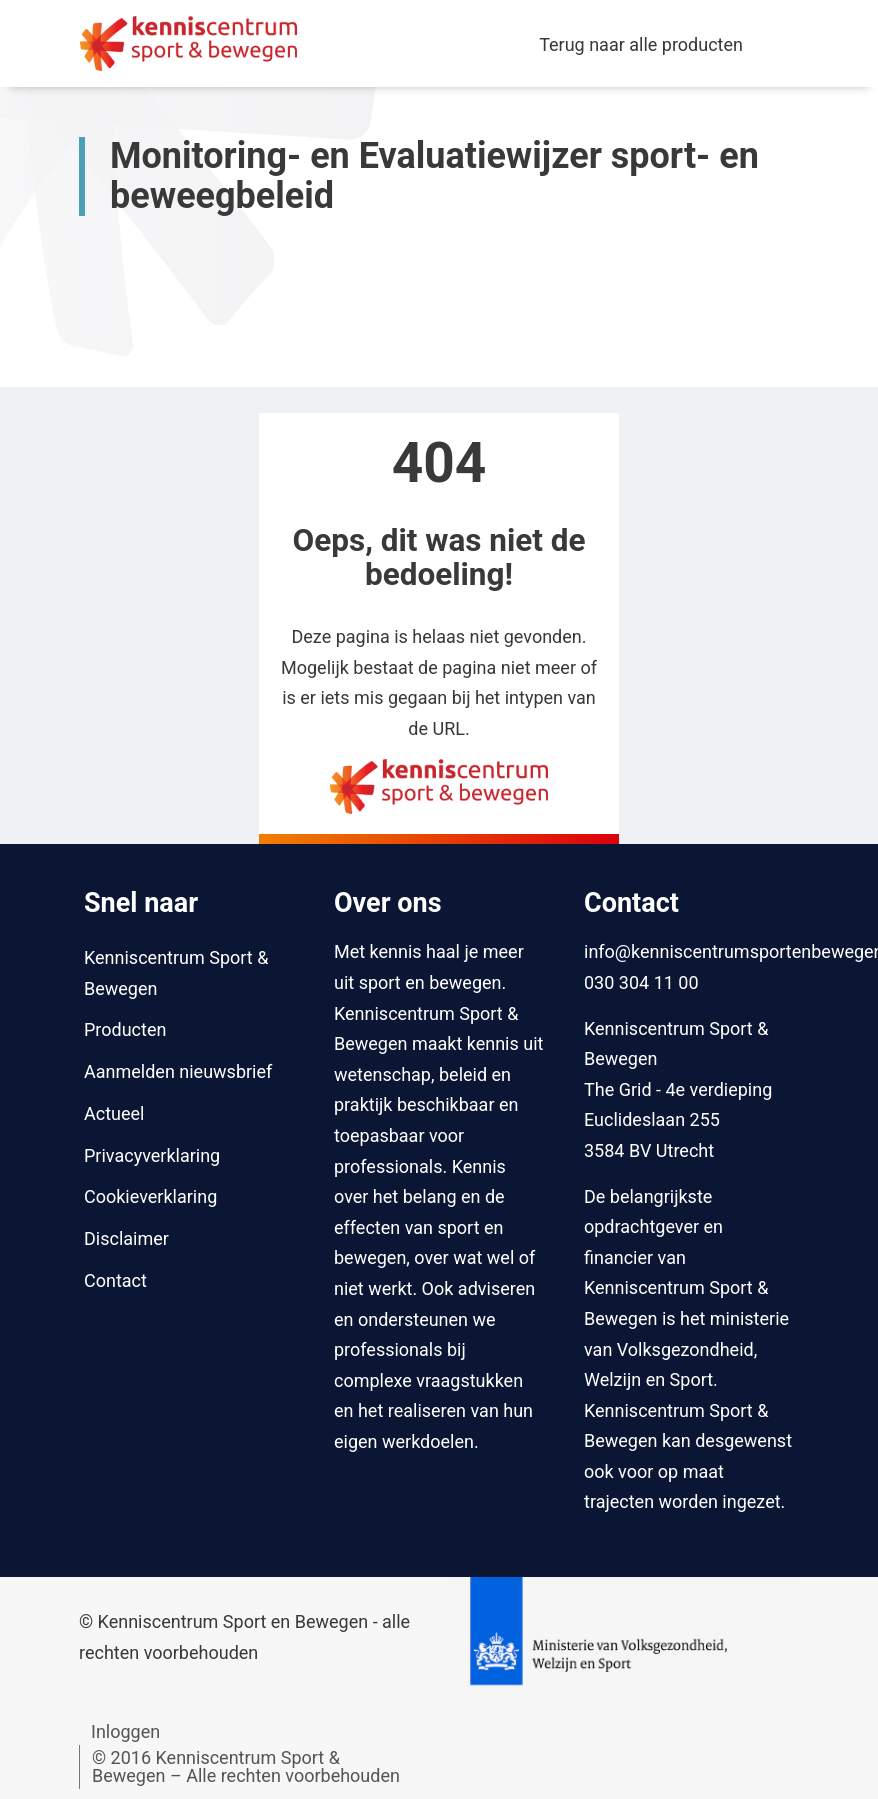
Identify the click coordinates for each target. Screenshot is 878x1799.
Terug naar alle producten (641, 44)
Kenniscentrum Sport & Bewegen (176, 973)
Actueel (114, 1113)
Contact (115, 1280)
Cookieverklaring (150, 1196)
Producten (125, 1029)
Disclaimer (126, 1238)
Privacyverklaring (152, 1155)
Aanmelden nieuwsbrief (178, 1071)
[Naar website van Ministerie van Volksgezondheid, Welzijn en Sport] (623, 1635)
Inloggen (125, 1731)
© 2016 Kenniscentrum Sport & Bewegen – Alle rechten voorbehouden (246, 1766)
